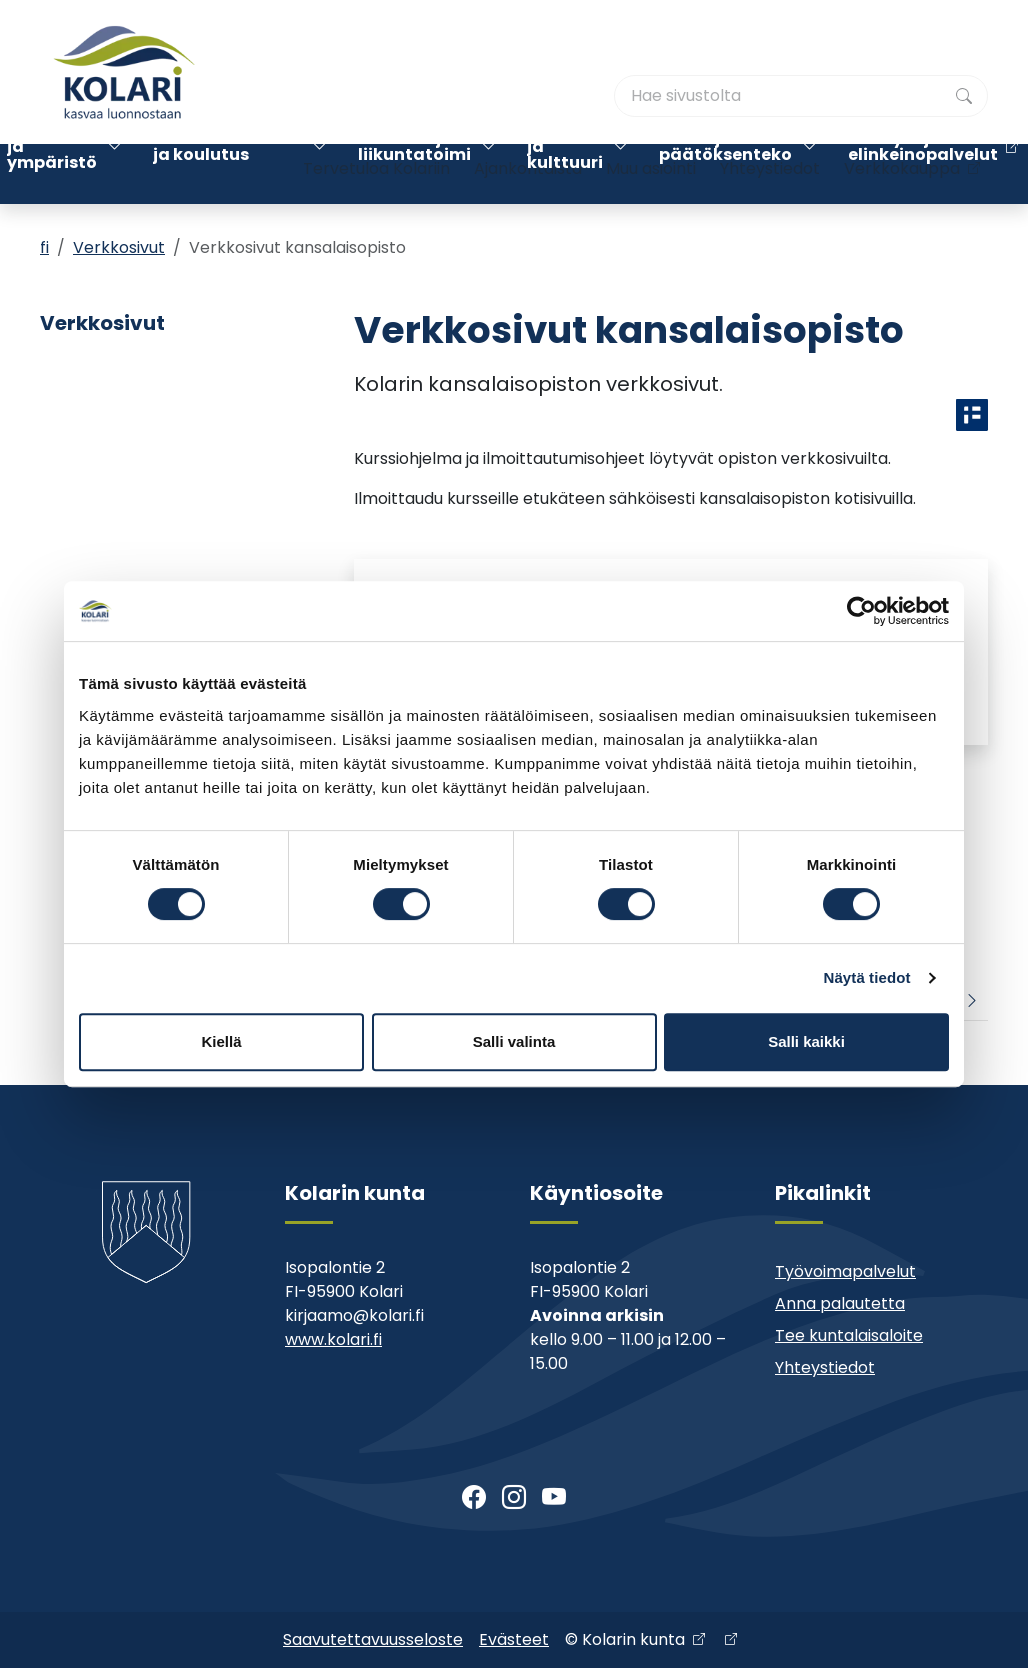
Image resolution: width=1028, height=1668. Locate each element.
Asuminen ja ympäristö (52, 173)
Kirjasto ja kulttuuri (565, 173)
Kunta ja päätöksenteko (725, 173)
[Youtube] (554, 1498)
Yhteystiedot (770, 107)
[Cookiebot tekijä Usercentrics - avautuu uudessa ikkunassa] (861, 611)
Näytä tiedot (867, 977)
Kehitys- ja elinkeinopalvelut (923, 173)
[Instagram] (514, 1498)
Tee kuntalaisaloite (849, 1335)
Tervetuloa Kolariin (376, 107)
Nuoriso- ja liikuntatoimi (414, 173)
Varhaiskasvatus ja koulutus (227, 173)
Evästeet (514, 1639)
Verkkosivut (119, 247)
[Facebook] (474, 1498)
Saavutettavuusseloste (373, 1639)
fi (44, 247)
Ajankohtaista (528, 107)
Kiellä (221, 1041)
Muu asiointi (651, 107)
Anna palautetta (840, 1303)
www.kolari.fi (333, 1339)
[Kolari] (124, 72)
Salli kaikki (806, 1041)
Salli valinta (514, 1041)
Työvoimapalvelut (845, 1271)
